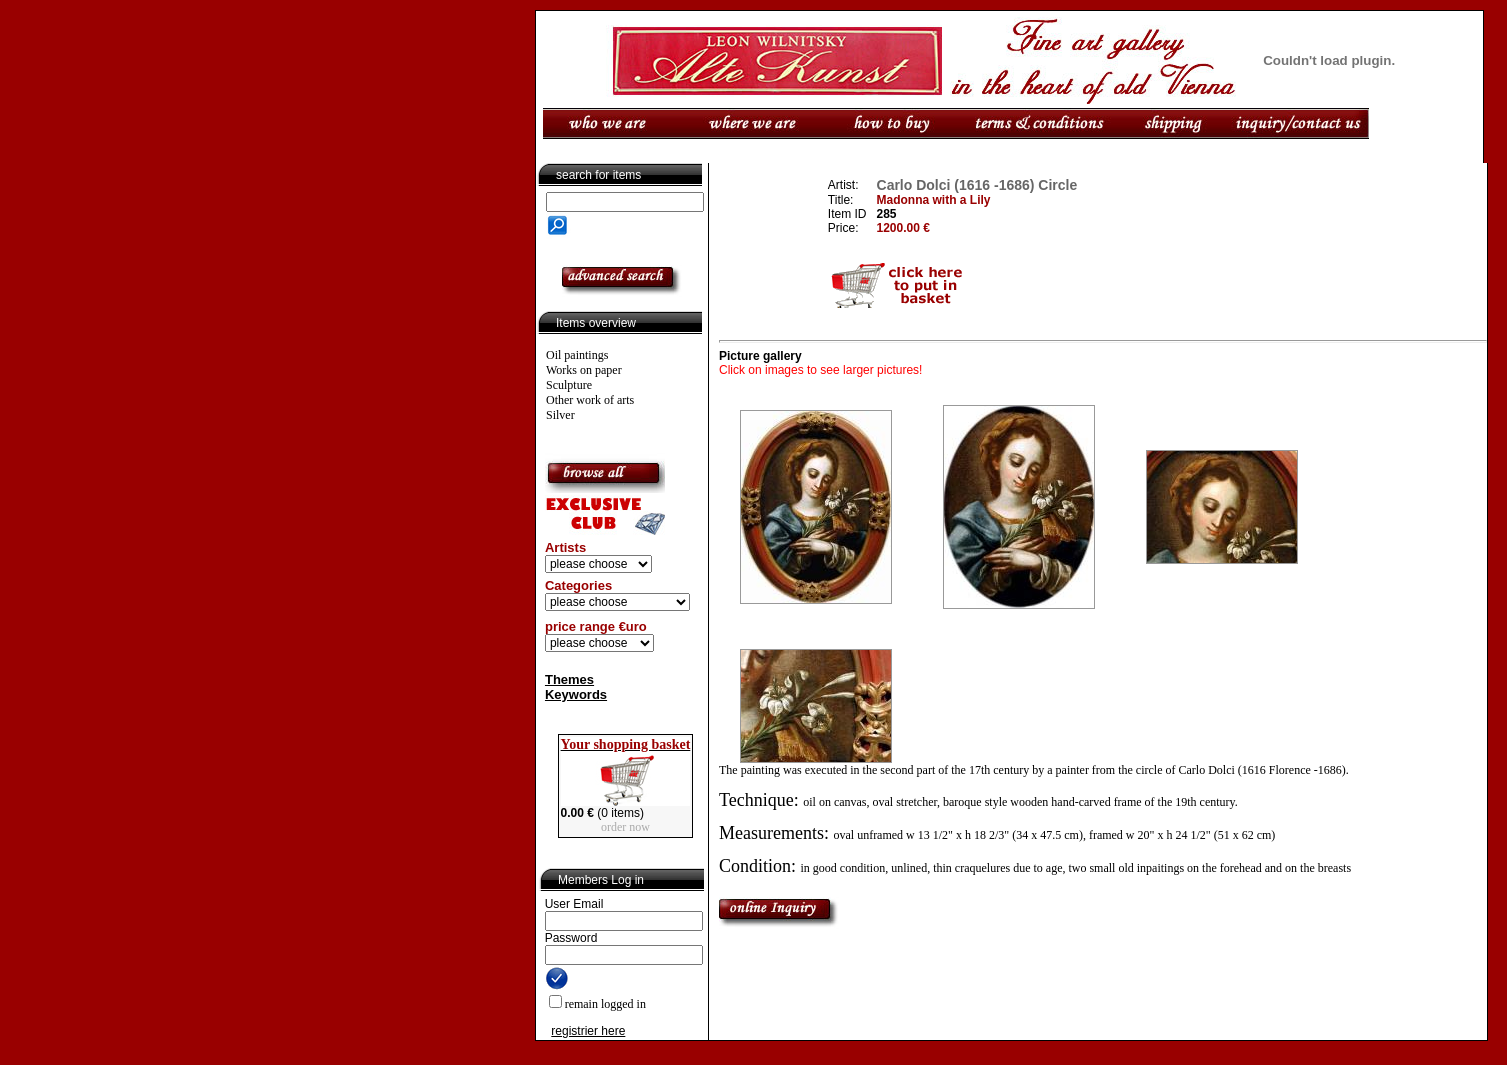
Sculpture (569, 385)
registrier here (588, 1031)
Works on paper (584, 370)
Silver (560, 415)
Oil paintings (577, 355)
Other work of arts (590, 400)
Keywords (576, 694)
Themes (569, 679)
